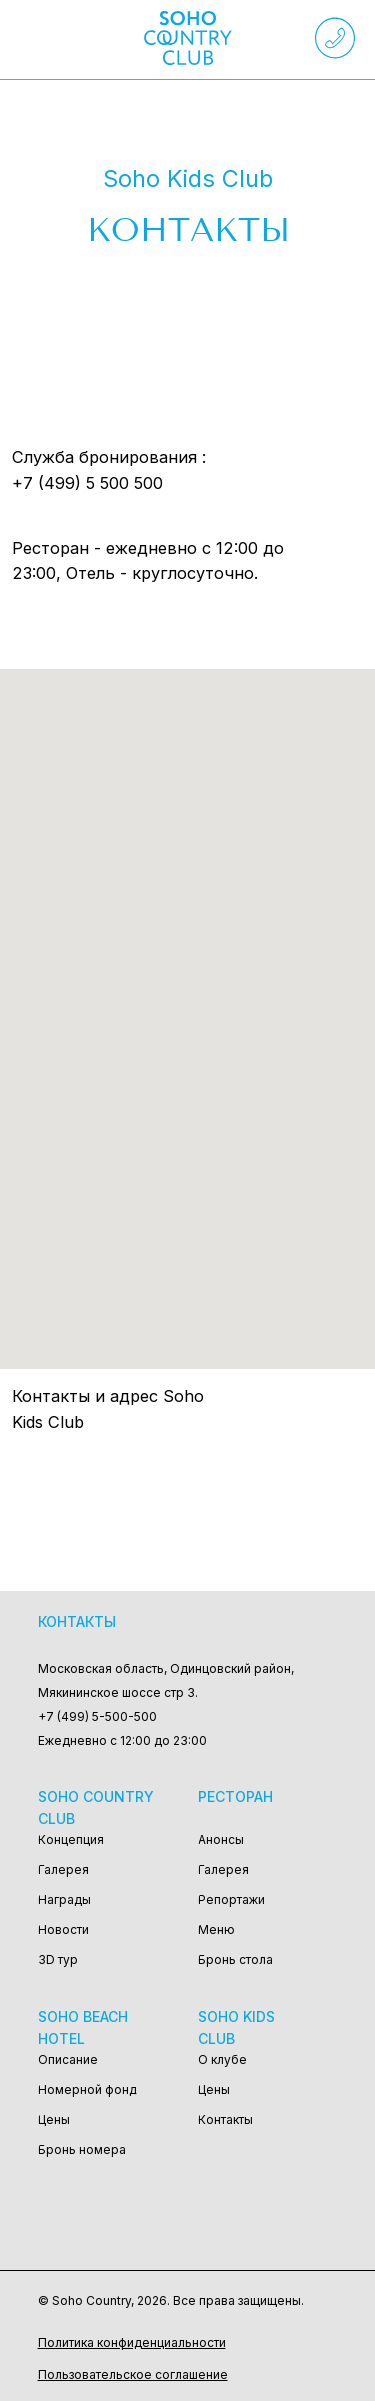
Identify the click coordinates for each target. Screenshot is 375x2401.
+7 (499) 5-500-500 (97, 1716)
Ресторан (235, 1796)
